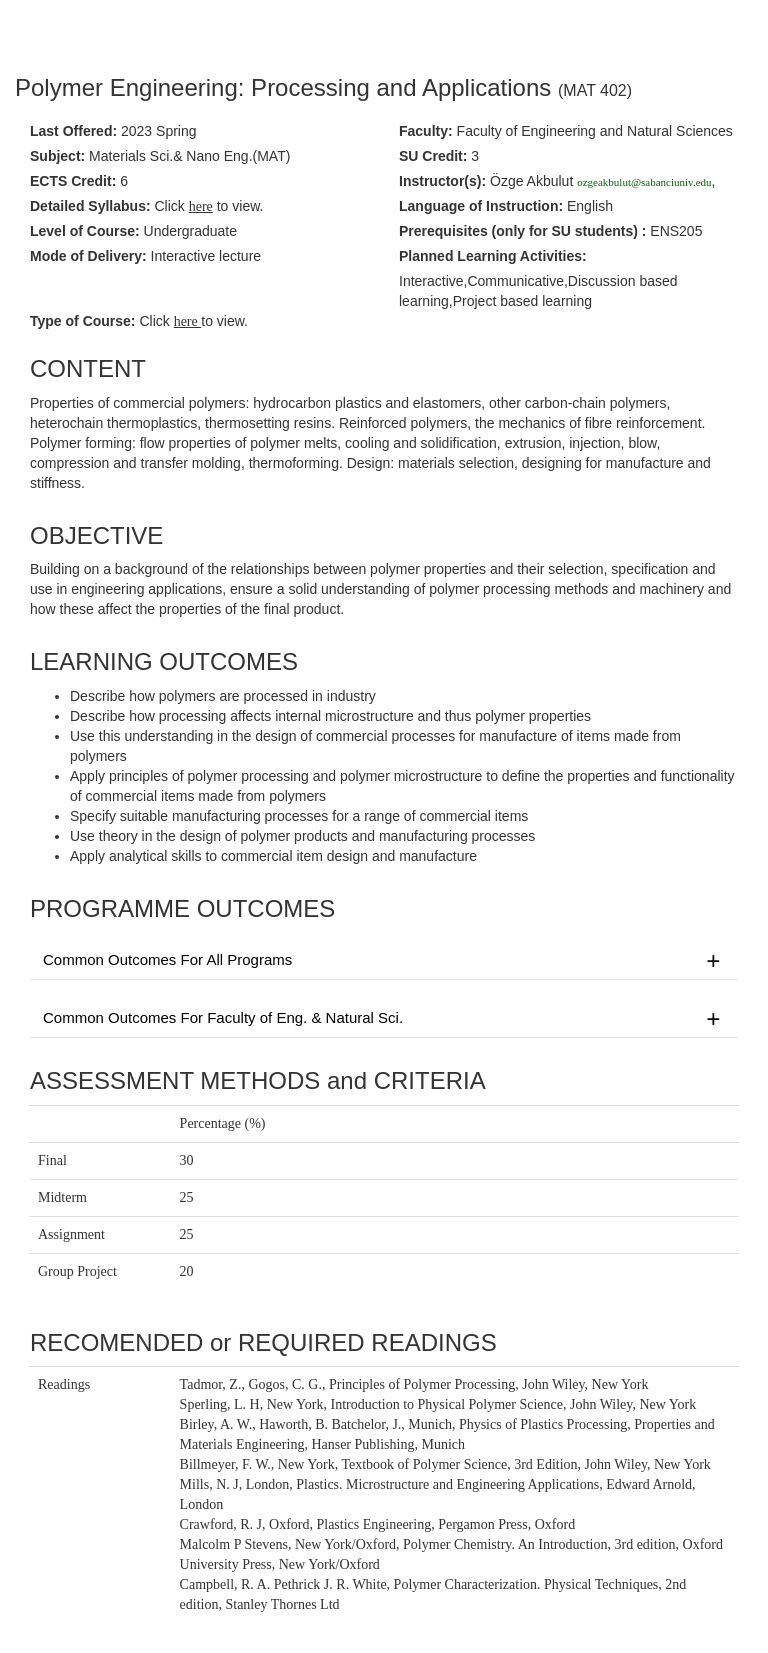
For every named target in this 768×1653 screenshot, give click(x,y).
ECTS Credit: (73, 181)
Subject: (57, 156)
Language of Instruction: (481, 206)
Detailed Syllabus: (90, 206)
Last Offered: (73, 131)
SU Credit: (433, 156)
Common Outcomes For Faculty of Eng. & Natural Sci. (384, 1019)
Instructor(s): (442, 181)
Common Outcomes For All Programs (384, 961)
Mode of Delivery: (88, 256)
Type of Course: (83, 321)
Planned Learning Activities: (493, 256)
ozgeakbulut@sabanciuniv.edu (644, 182)
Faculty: (426, 131)
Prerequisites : (522, 231)
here (188, 321)
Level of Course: (85, 231)
